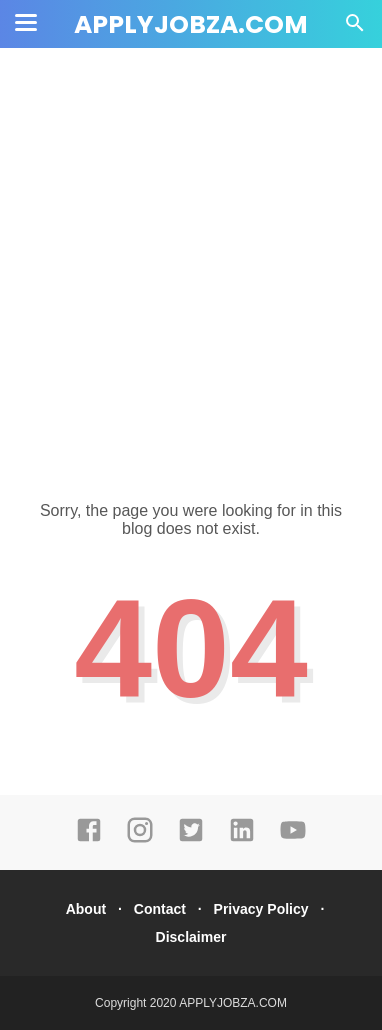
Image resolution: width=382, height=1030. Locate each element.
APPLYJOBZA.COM (191, 24)
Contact (160, 909)
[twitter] (191, 839)
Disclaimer (191, 937)
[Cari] (355, 28)
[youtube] (293, 839)
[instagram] (140, 839)
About (86, 909)
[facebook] (89, 839)
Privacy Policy (261, 909)
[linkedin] (242, 839)
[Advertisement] (191, 261)
